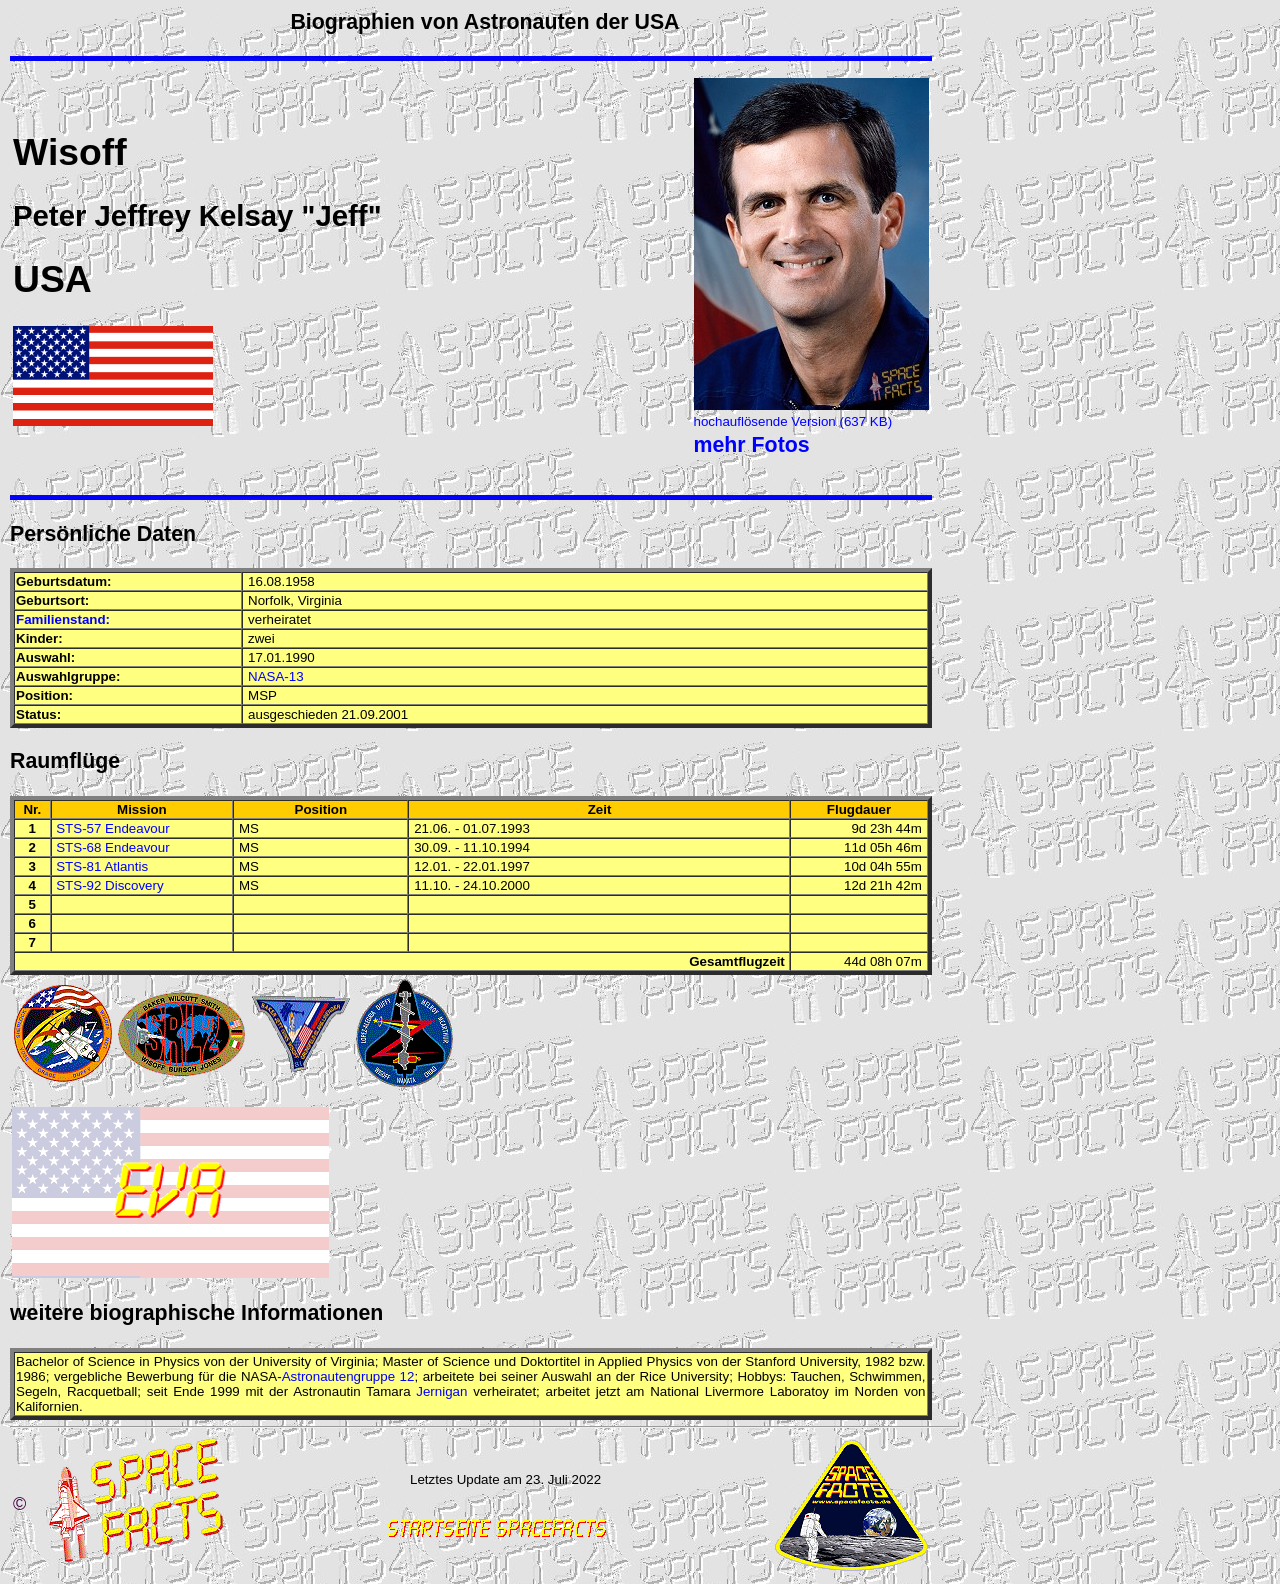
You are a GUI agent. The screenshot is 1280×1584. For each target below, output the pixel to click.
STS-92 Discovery (109, 885)
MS (249, 828)
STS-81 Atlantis (102, 866)
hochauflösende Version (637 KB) (793, 421)
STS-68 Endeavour (112, 847)
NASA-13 (276, 676)
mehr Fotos (752, 445)
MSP (262, 695)
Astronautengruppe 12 (348, 1376)
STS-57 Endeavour (112, 828)
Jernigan (441, 1391)
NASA (259, 1376)
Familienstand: (63, 619)
